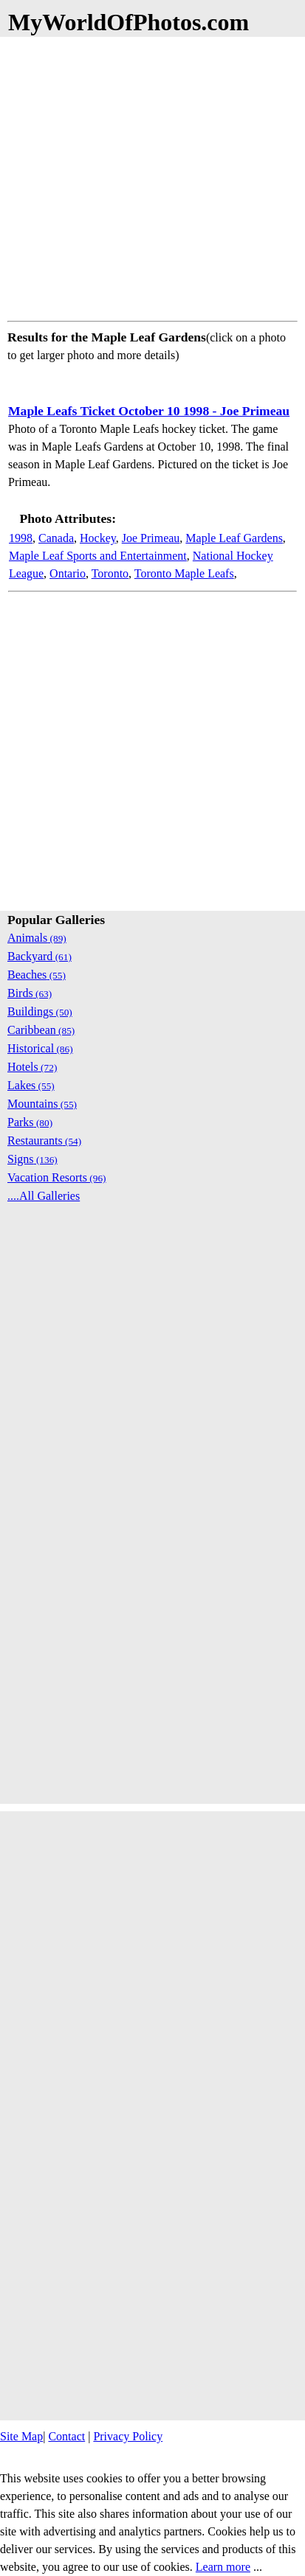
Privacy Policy (127, 2436)
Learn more (223, 2567)
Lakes (31, 1085)
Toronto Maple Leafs (184, 573)
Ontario (67, 573)
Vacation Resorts (56, 1177)
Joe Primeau (151, 538)
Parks (29, 1122)
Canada (56, 538)
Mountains (42, 1103)
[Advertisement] (152, 176)
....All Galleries (43, 1196)
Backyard (39, 956)
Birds (29, 993)
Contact (66, 2436)
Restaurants (44, 1140)
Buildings (39, 1011)
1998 (20, 538)
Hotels (32, 1066)
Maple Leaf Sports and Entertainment (98, 555)
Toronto (110, 573)
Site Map (21, 2436)
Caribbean (41, 1030)
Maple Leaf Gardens (234, 538)
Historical (40, 1048)
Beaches (36, 974)
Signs (32, 1159)
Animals (36, 937)
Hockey (98, 538)
